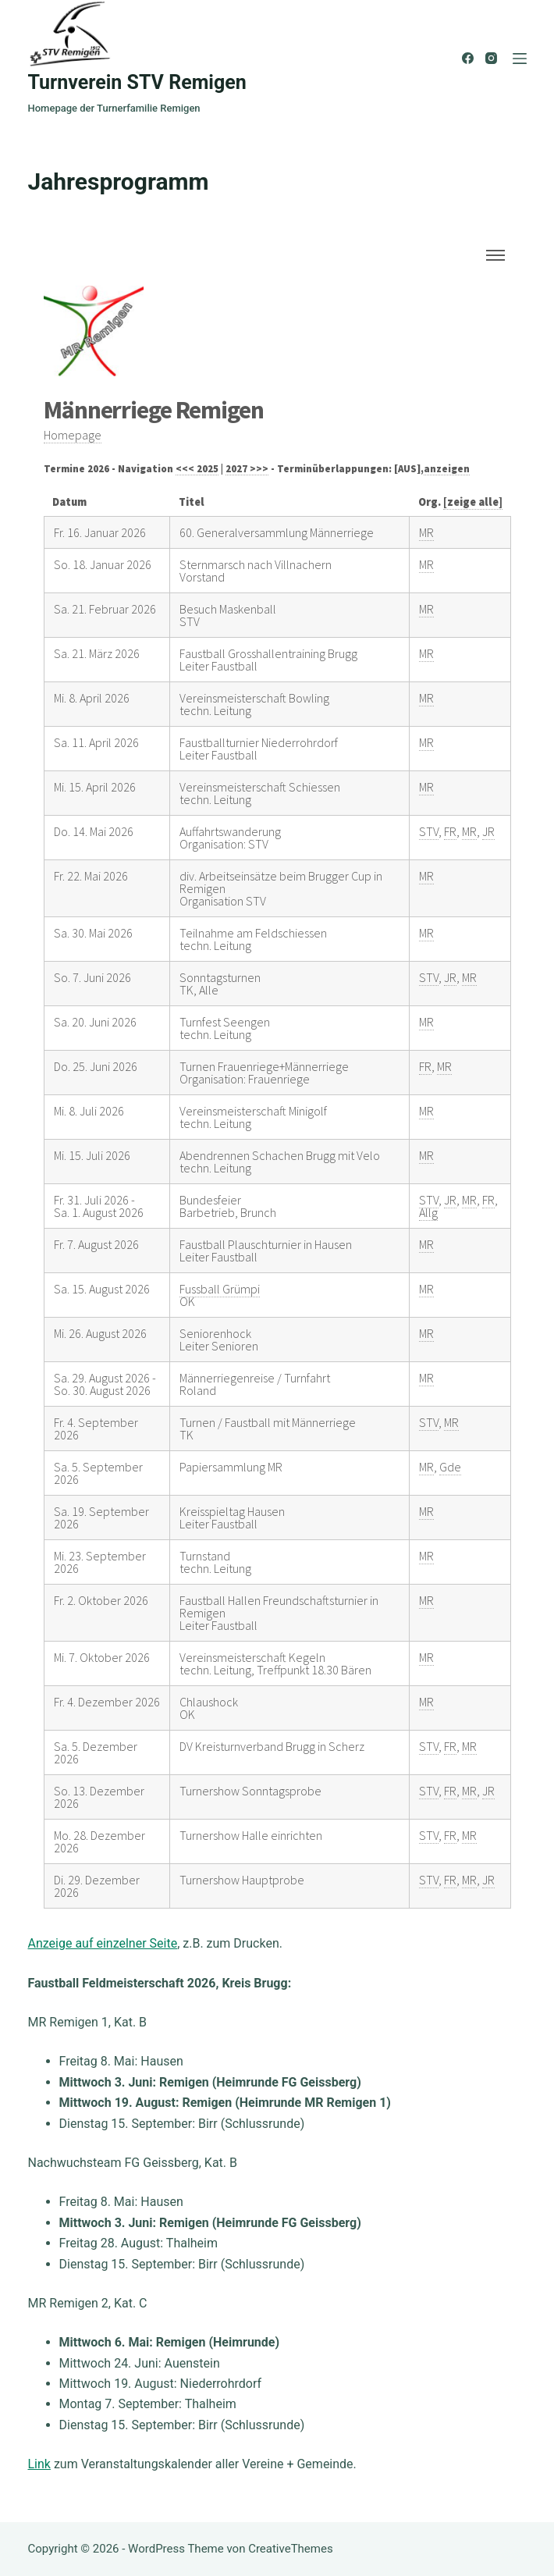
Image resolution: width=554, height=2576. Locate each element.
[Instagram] (491, 58)
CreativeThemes (290, 2549)
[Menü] (520, 59)
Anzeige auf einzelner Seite (103, 1943)
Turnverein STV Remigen (137, 82)
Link (39, 2464)
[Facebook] (468, 58)
